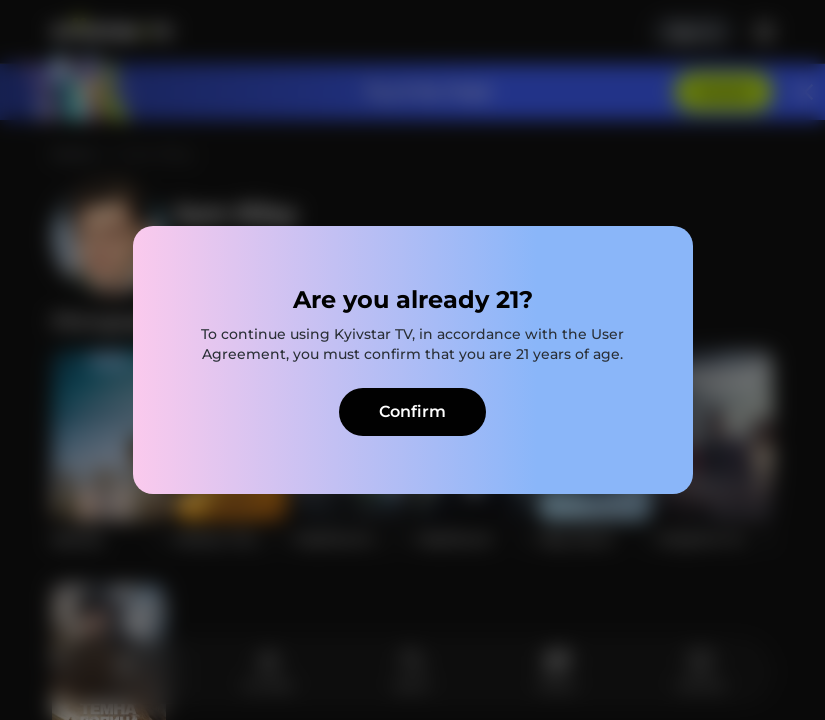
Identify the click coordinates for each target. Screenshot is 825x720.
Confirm (412, 411)
